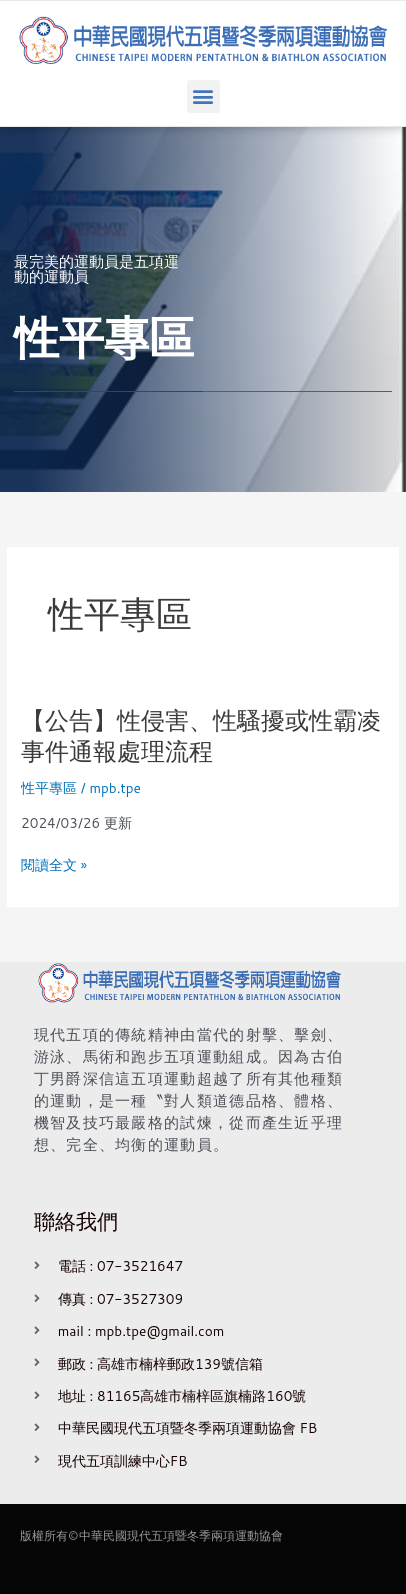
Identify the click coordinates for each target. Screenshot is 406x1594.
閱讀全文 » (54, 865)
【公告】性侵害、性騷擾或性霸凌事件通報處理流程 (201, 735)
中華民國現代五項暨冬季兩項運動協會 (181, 1535)
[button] (203, 96)
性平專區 (49, 787)
